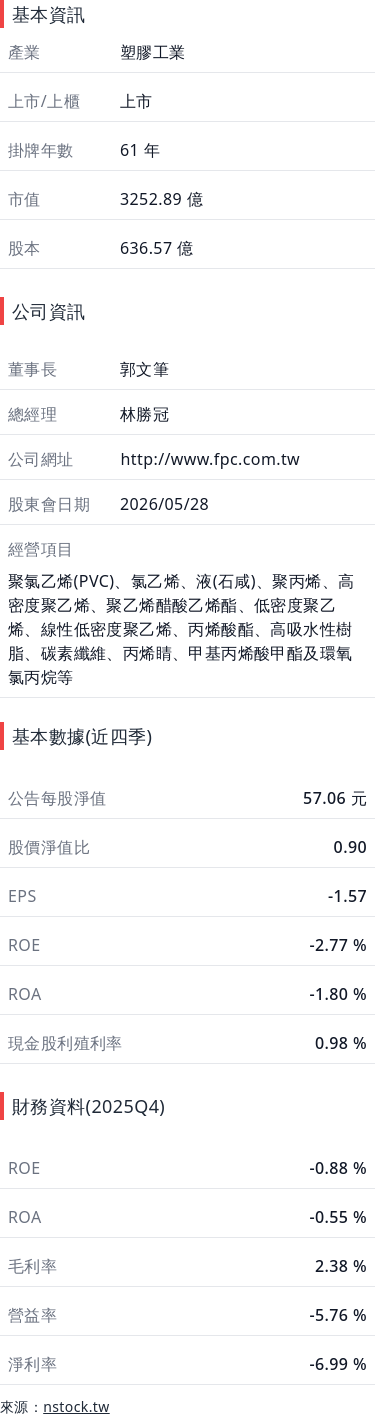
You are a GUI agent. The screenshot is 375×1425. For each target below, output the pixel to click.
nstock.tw (76, 1406)
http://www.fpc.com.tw (208, 459)
